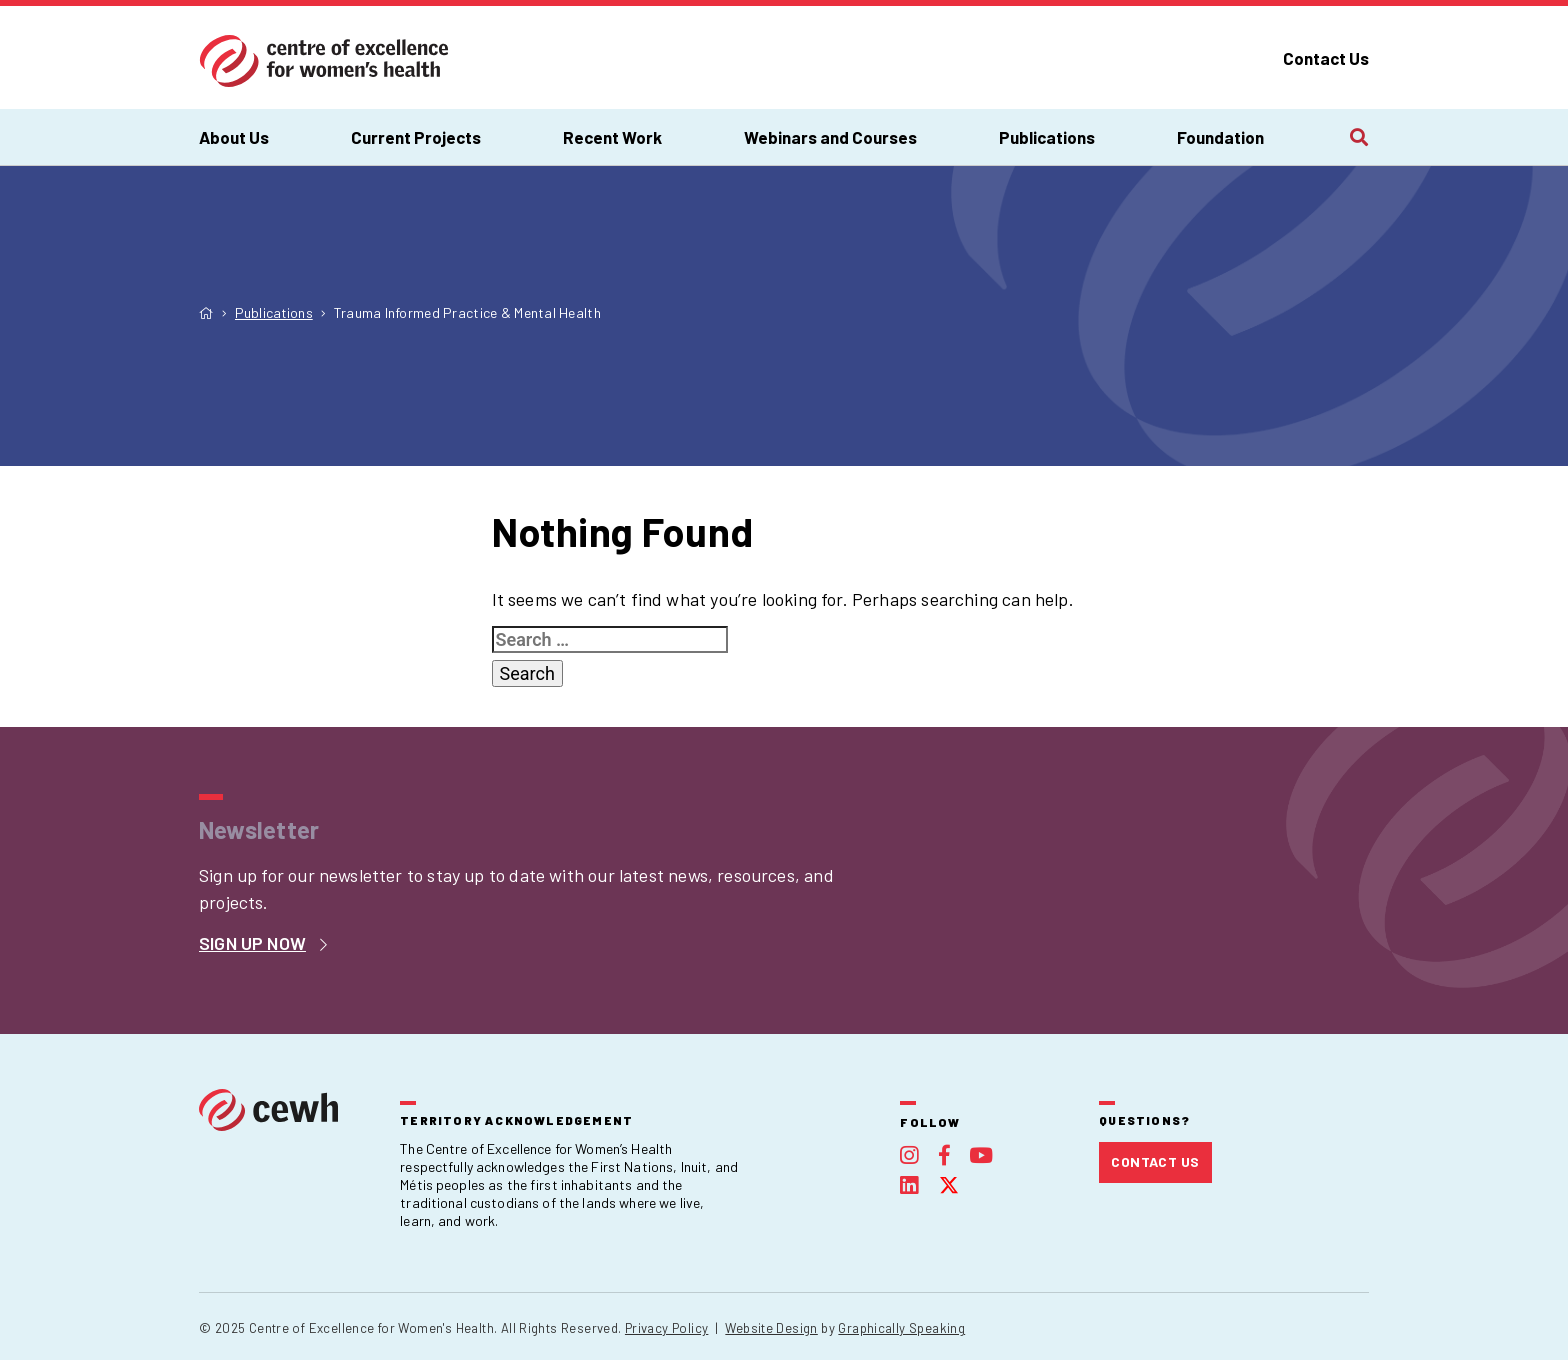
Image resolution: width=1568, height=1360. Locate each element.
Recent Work (612, 137)
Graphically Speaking (901, 1328)
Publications (1047, 137)
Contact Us (1326, 58)
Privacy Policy (666, 1328)
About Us (234, 137)
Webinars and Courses (830, 137)
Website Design (771, 1328)
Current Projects (416, 137)
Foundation (1220, 137)
